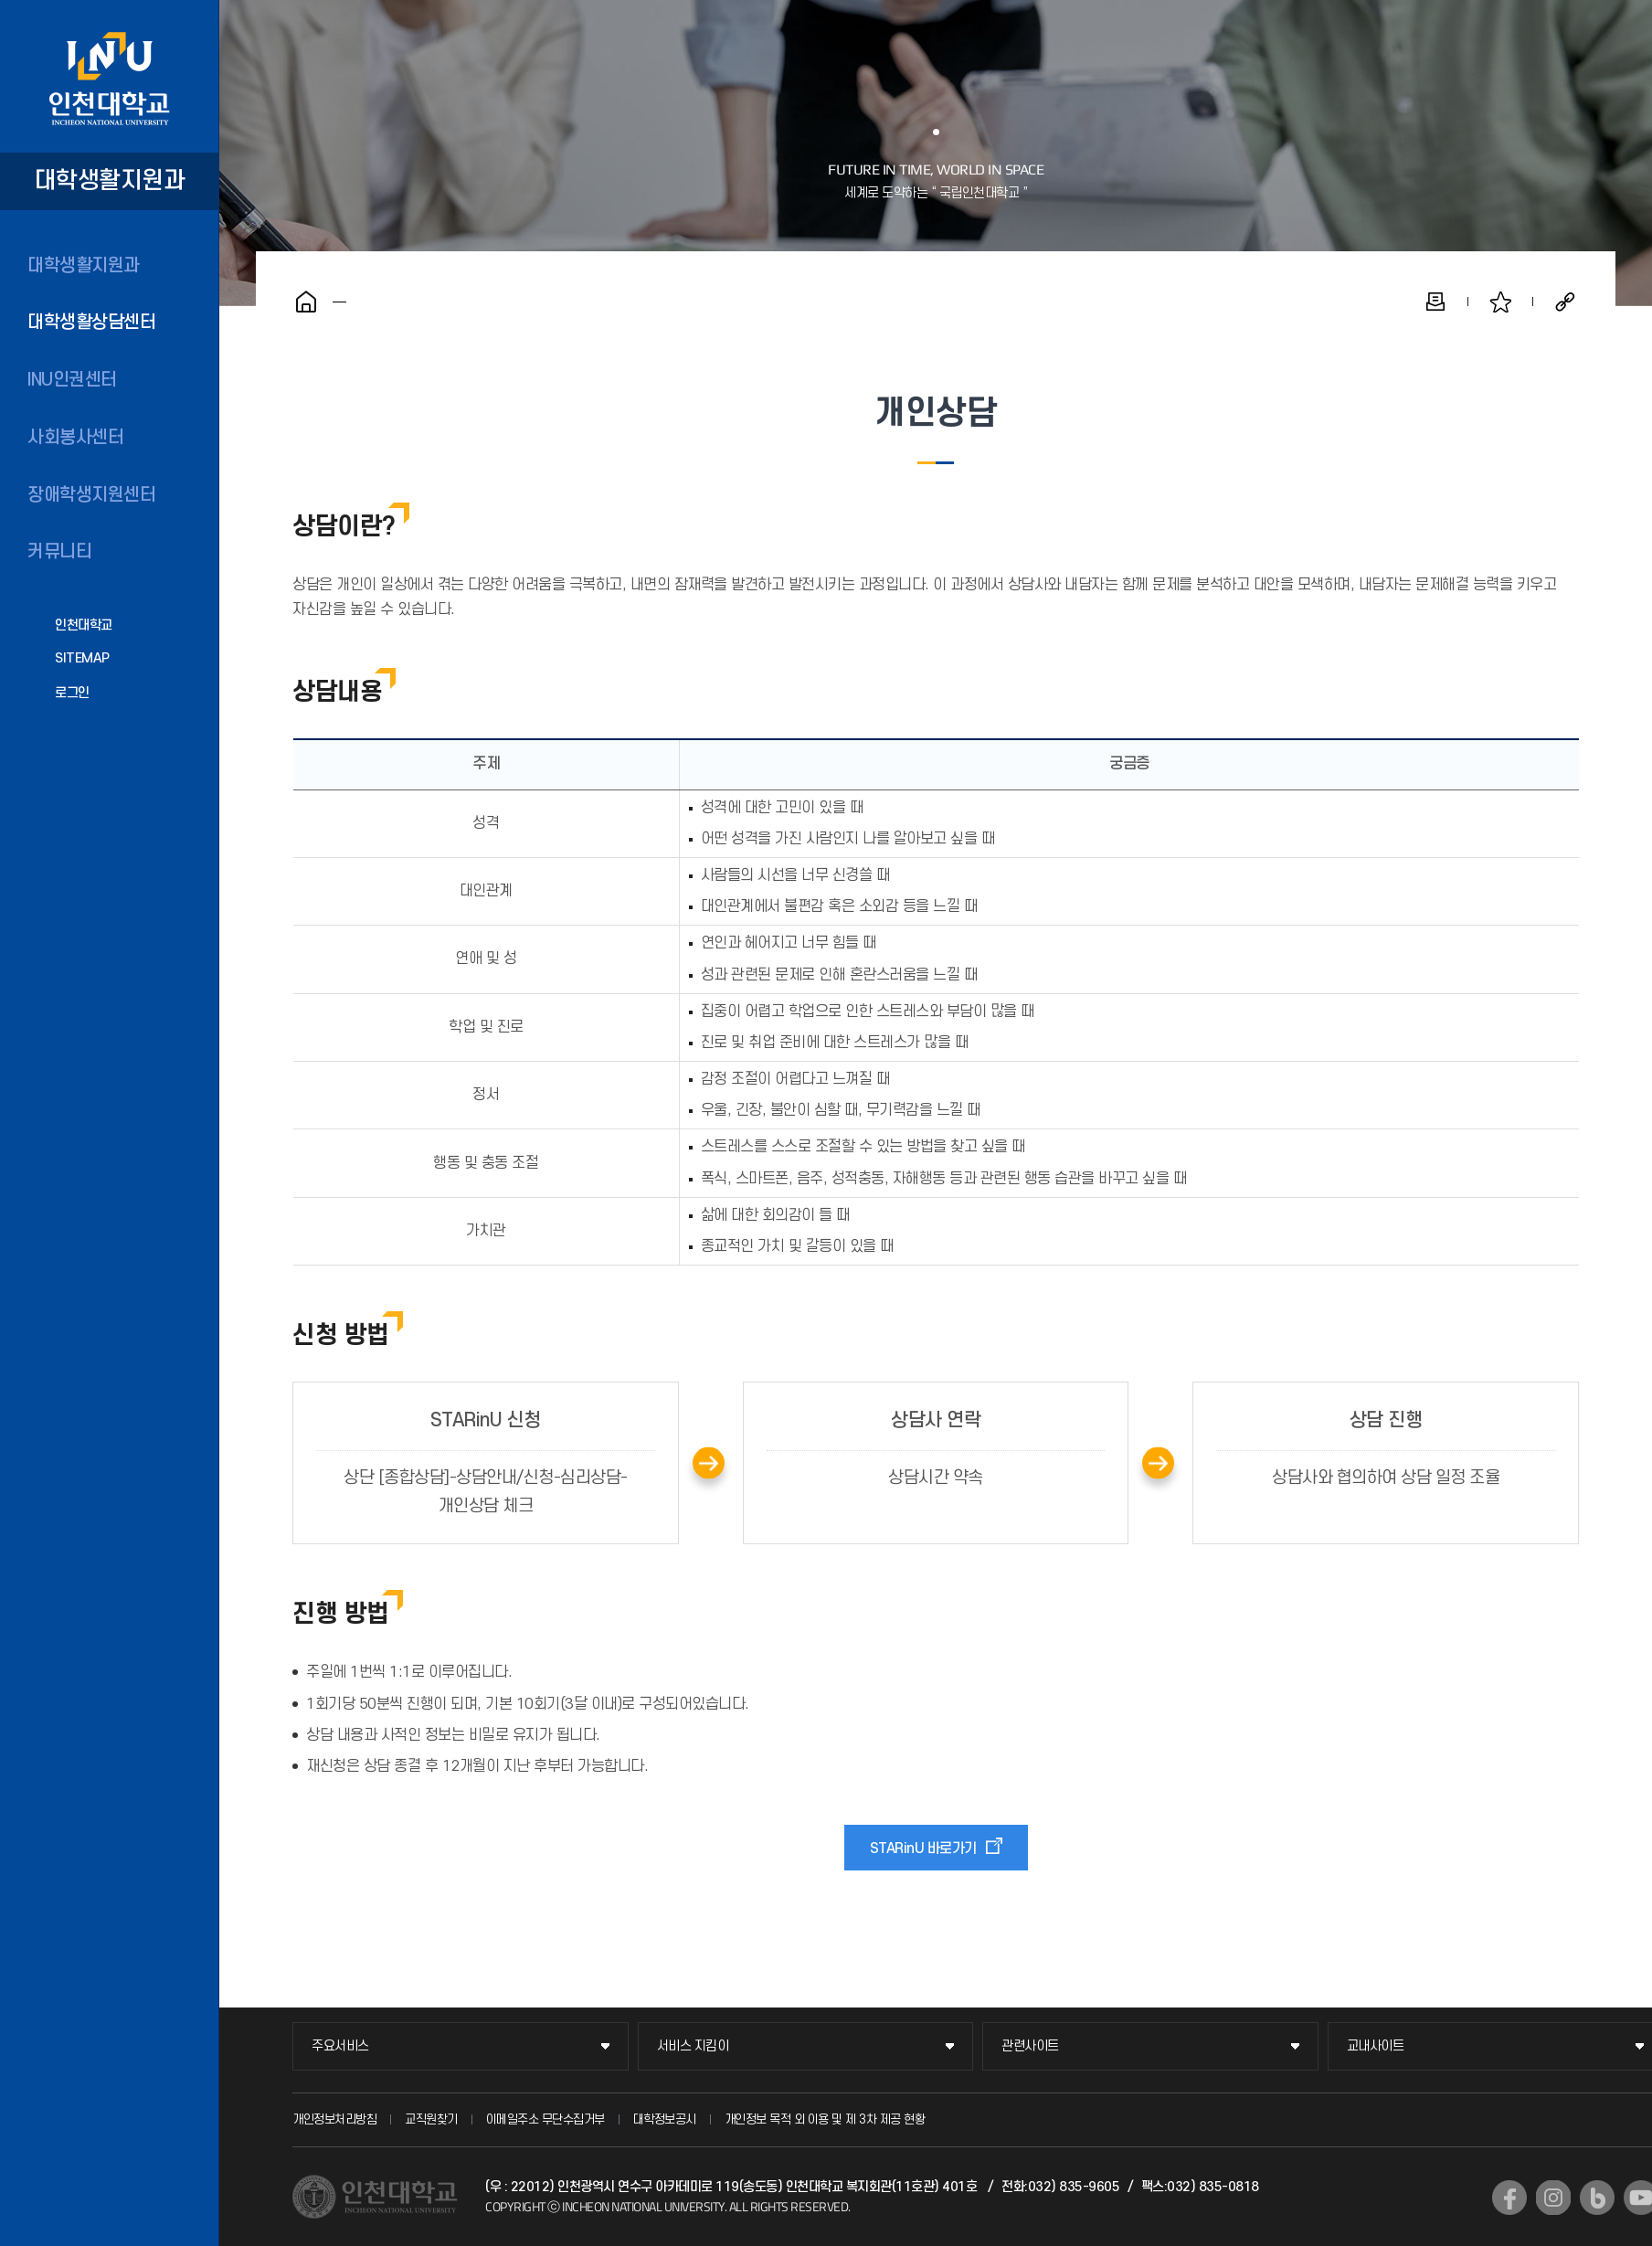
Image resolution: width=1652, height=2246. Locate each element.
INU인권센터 (72, 380)
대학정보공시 (664, 2119)
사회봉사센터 (75, 438)
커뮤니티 (59, 552)
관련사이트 (1030, 2046)
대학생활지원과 (83, 266)
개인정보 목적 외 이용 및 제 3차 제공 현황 (825, 2119)
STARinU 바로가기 (923, 1848)
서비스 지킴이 (693, 2046)
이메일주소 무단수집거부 (545, 2119)
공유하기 (1565, 301)
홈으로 (306, 302)
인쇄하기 (1435, 301)
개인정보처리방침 (334, 2119)
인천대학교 (83, 625)
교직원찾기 (431, 2119)
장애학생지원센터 (91, 495)
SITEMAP (82, 658)
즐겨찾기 (1500, 301)
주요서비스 (340, 2046)
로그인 (72, 693)
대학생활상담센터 (91, 323)
